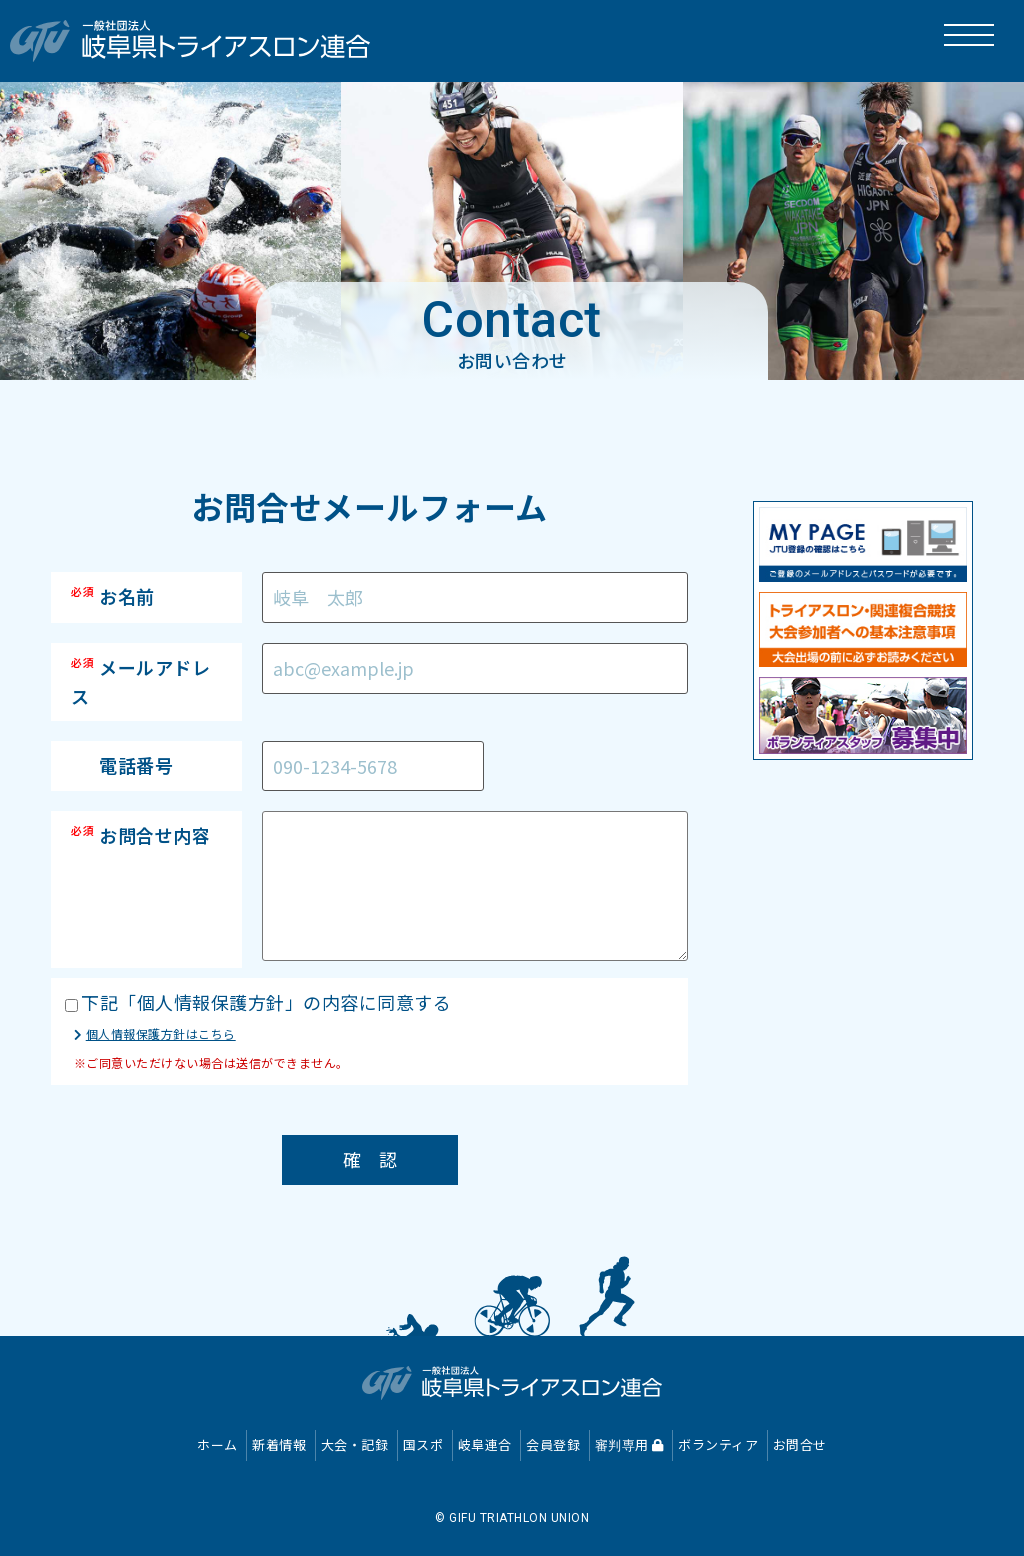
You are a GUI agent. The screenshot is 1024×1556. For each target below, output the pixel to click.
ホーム (217, 1444)
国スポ (423, 1444)
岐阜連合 (485, 1444)
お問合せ (800, 1444)
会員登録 (553, 1444)
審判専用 (629, 1444)
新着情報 (279, 1444)
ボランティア (718, 1444)
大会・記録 (355, 1444)
